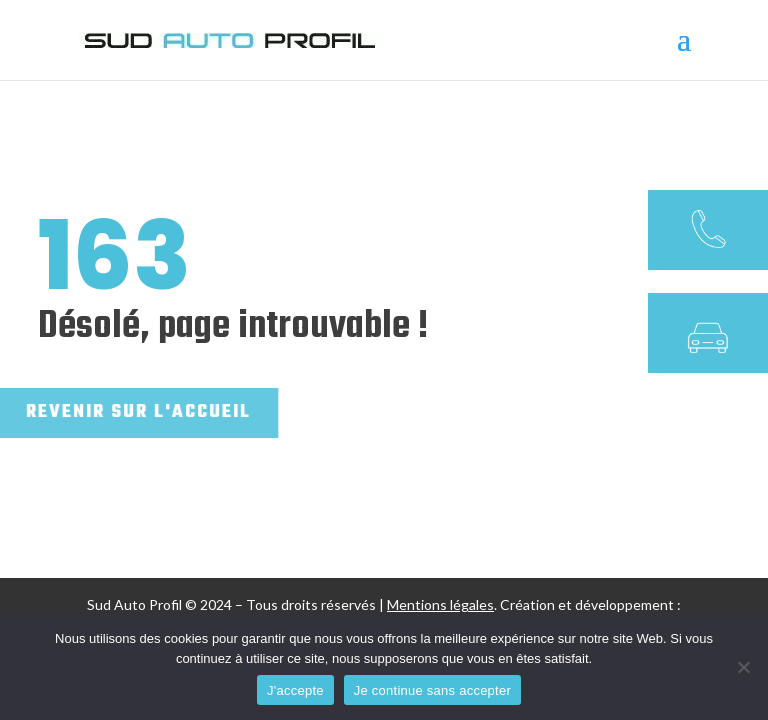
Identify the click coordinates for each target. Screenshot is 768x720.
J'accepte (295, 690)
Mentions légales (440, 604)
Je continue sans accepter (432, 690)
